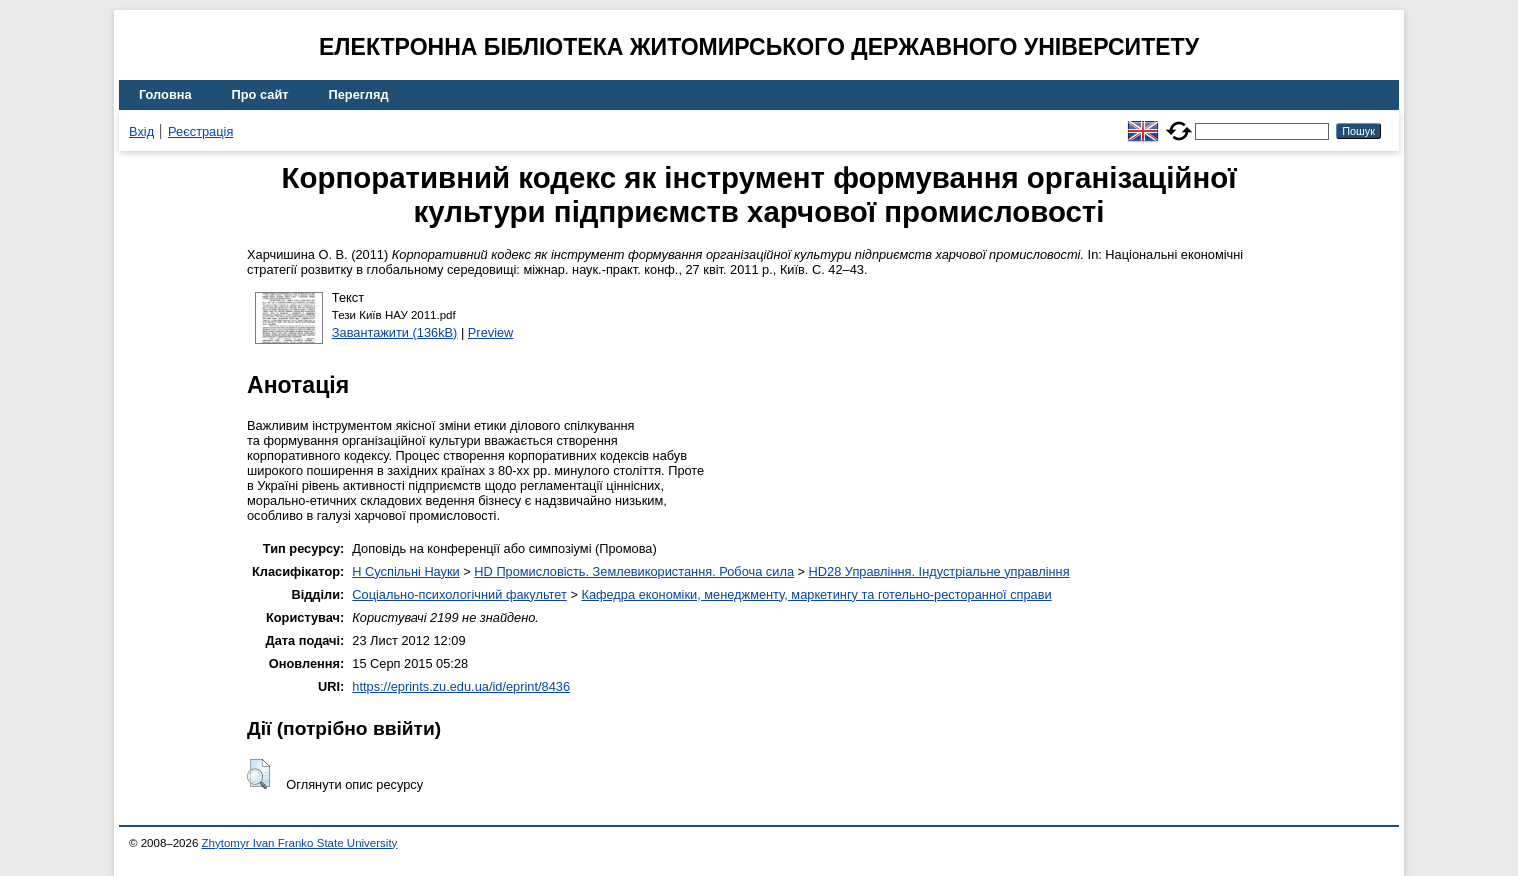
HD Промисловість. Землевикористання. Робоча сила (634, 571)
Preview (491, 332)
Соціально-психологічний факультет (459, 594)
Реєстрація (200, 131)
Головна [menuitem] (165, 94)
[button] (258, 774)
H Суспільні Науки (405, 571)
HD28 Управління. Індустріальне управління (939, 571)
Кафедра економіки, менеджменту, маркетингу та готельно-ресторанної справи (816, 594)
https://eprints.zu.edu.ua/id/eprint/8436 (461, 686)
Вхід (141, 131)
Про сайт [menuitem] (260, 94)
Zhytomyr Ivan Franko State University (300, 843)
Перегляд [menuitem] (359, 94)
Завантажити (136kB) (395, 332)
